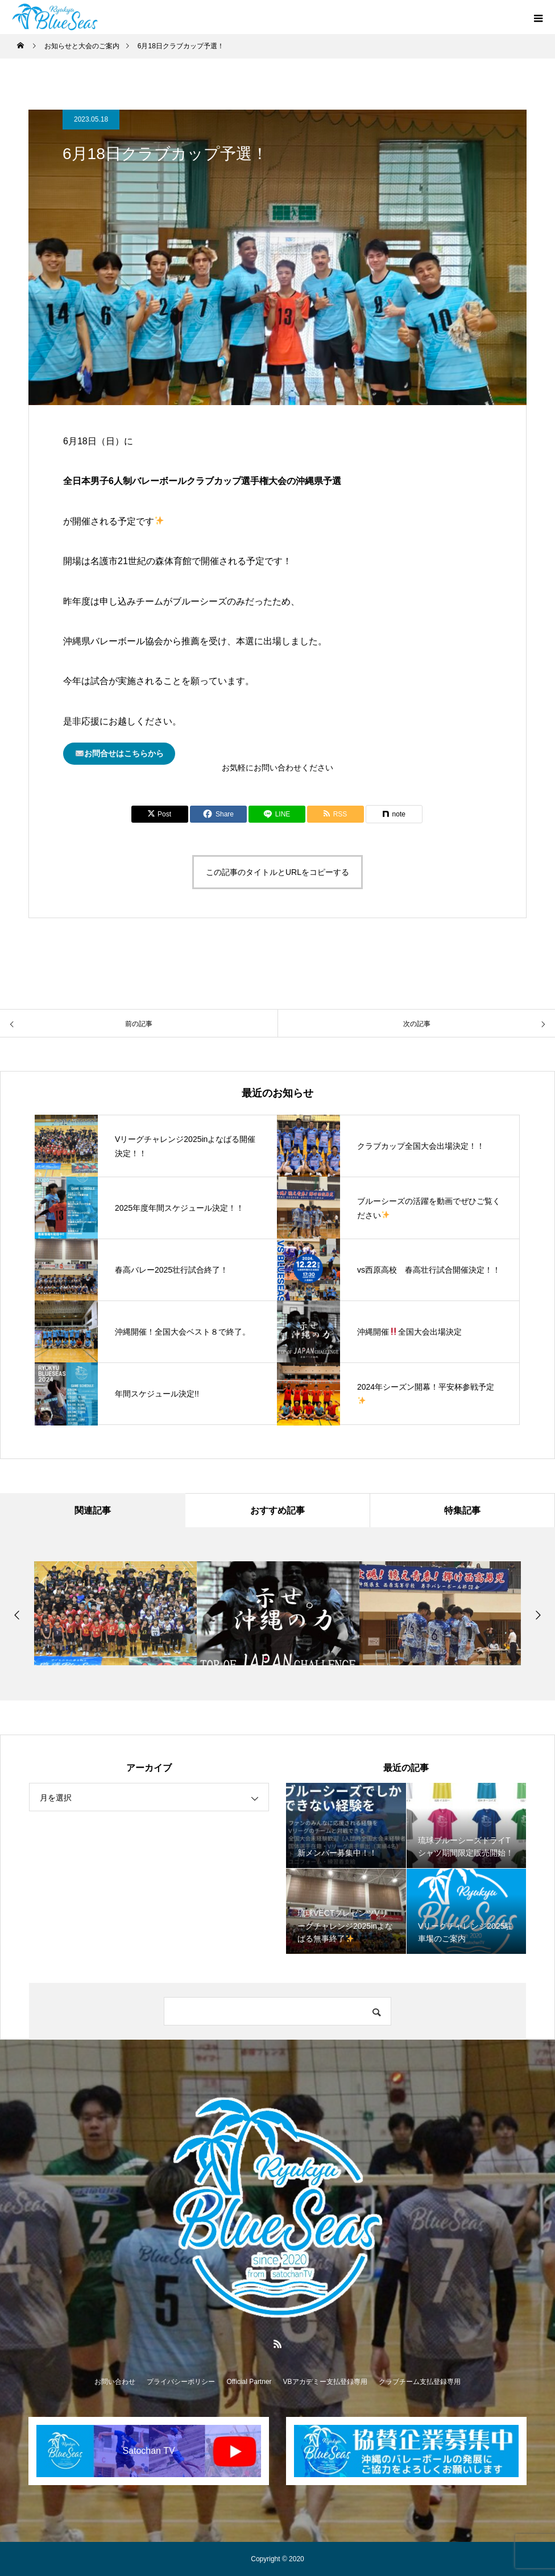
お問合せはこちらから (120, 753)
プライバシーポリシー (181, 2382)
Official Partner (248, 2382)
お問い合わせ (114, 2382)
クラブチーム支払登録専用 (420, 2382)
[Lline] (276, 814)
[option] (115, 1613)
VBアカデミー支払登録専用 (325, 2382)
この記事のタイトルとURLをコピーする (277, 872)
